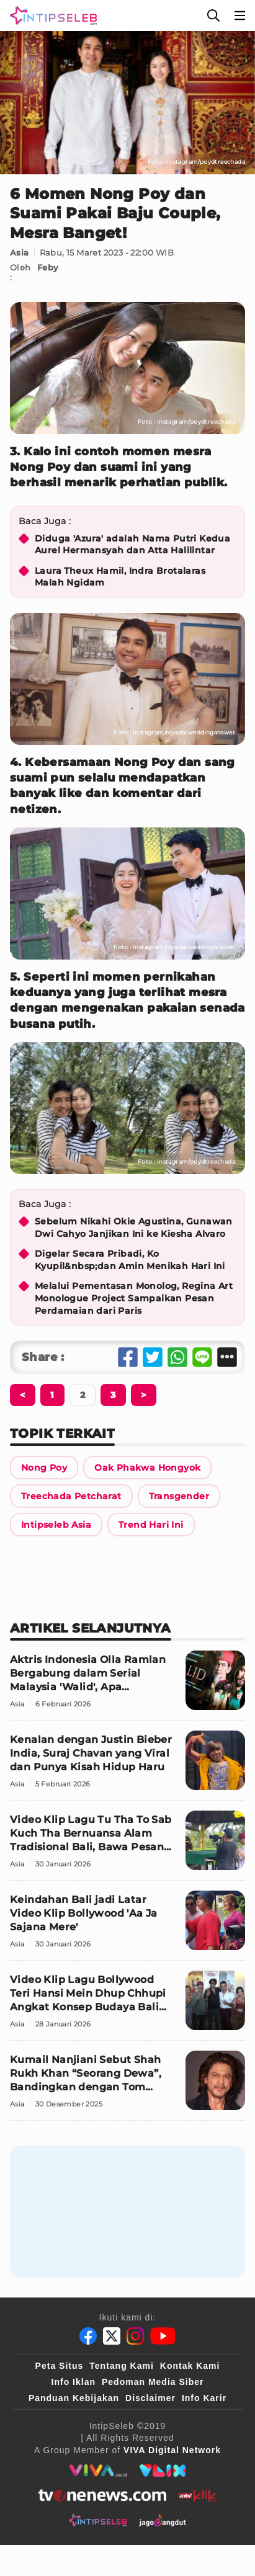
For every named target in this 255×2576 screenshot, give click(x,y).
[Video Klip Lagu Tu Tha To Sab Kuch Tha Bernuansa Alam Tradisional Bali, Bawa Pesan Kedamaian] (127, 1846)
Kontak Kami (190, 2366)
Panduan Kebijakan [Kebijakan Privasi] (74, 2398)
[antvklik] (198, 2495)
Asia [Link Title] (19, 252)
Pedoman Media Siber (153, 2382)
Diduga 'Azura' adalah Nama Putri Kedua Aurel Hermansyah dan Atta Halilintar (132, 544)
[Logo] (51, 15)
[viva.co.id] (98, 2470)
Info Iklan (73, 2382)
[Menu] (240, 15)
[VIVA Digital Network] (172, 2450)
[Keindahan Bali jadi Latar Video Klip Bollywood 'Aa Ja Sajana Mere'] (127, 1926)
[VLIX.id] (163, 2470)
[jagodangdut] (163, 2520)
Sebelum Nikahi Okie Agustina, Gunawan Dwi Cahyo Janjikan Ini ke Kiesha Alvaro (134, 1227)
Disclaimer (150, 2398)
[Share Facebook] (128, 1357)
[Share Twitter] (153, 1357)
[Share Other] (227, 1357)
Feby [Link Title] (48, 267)
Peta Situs (59, 2366)
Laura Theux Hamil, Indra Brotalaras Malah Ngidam (120, 577)
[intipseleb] (98, 2520)
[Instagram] (135, 2336)
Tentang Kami (121, 2366)
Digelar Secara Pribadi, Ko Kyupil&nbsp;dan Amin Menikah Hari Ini (130, 1260)
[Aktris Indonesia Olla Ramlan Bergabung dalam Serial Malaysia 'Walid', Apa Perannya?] (127, 1686)
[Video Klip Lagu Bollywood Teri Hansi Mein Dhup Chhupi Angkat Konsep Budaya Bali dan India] (127, 2006)
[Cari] (213, 15)
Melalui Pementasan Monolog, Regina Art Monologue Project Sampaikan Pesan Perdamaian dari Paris (134, 1298)
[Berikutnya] (22, 1395)
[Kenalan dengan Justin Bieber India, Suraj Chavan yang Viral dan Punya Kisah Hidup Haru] (127, 1766)
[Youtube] (163, 2336)
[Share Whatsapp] (177, 1357)
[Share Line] (202, 1357)
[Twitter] (111, 2336)
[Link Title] (44, 1467)
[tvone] (102, 2495)
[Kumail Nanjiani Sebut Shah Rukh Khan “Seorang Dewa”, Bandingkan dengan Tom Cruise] (127, 2086)
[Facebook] (88, 2336)
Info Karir (204, 2398)
